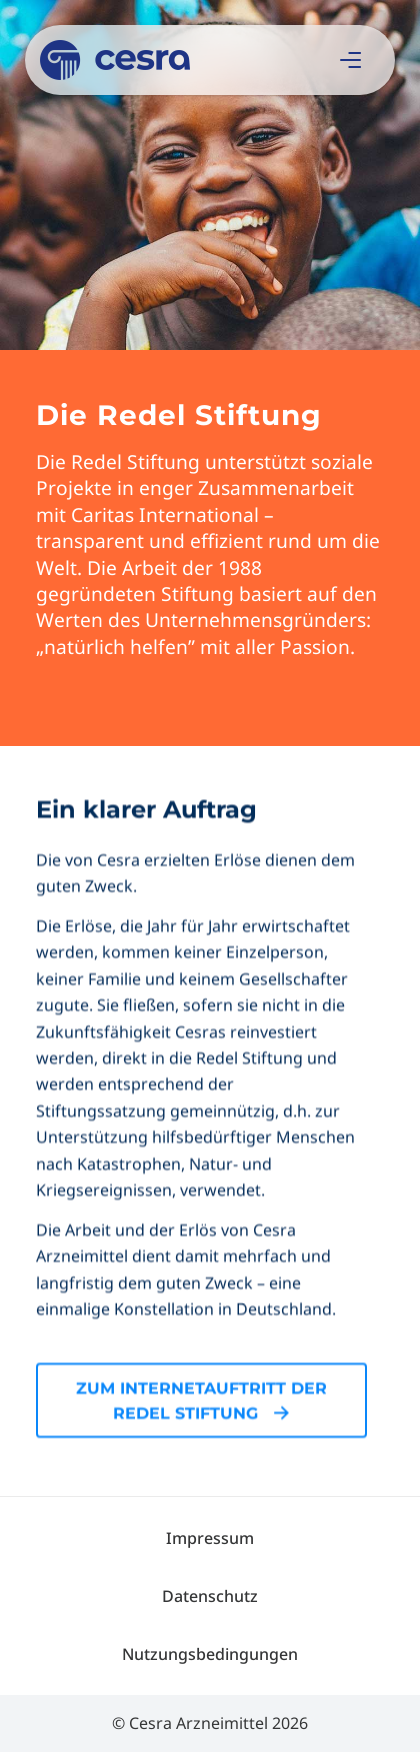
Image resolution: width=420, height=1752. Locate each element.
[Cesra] (170, 60)
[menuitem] (210, 1538)
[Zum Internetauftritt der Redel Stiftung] (201, 1470)
